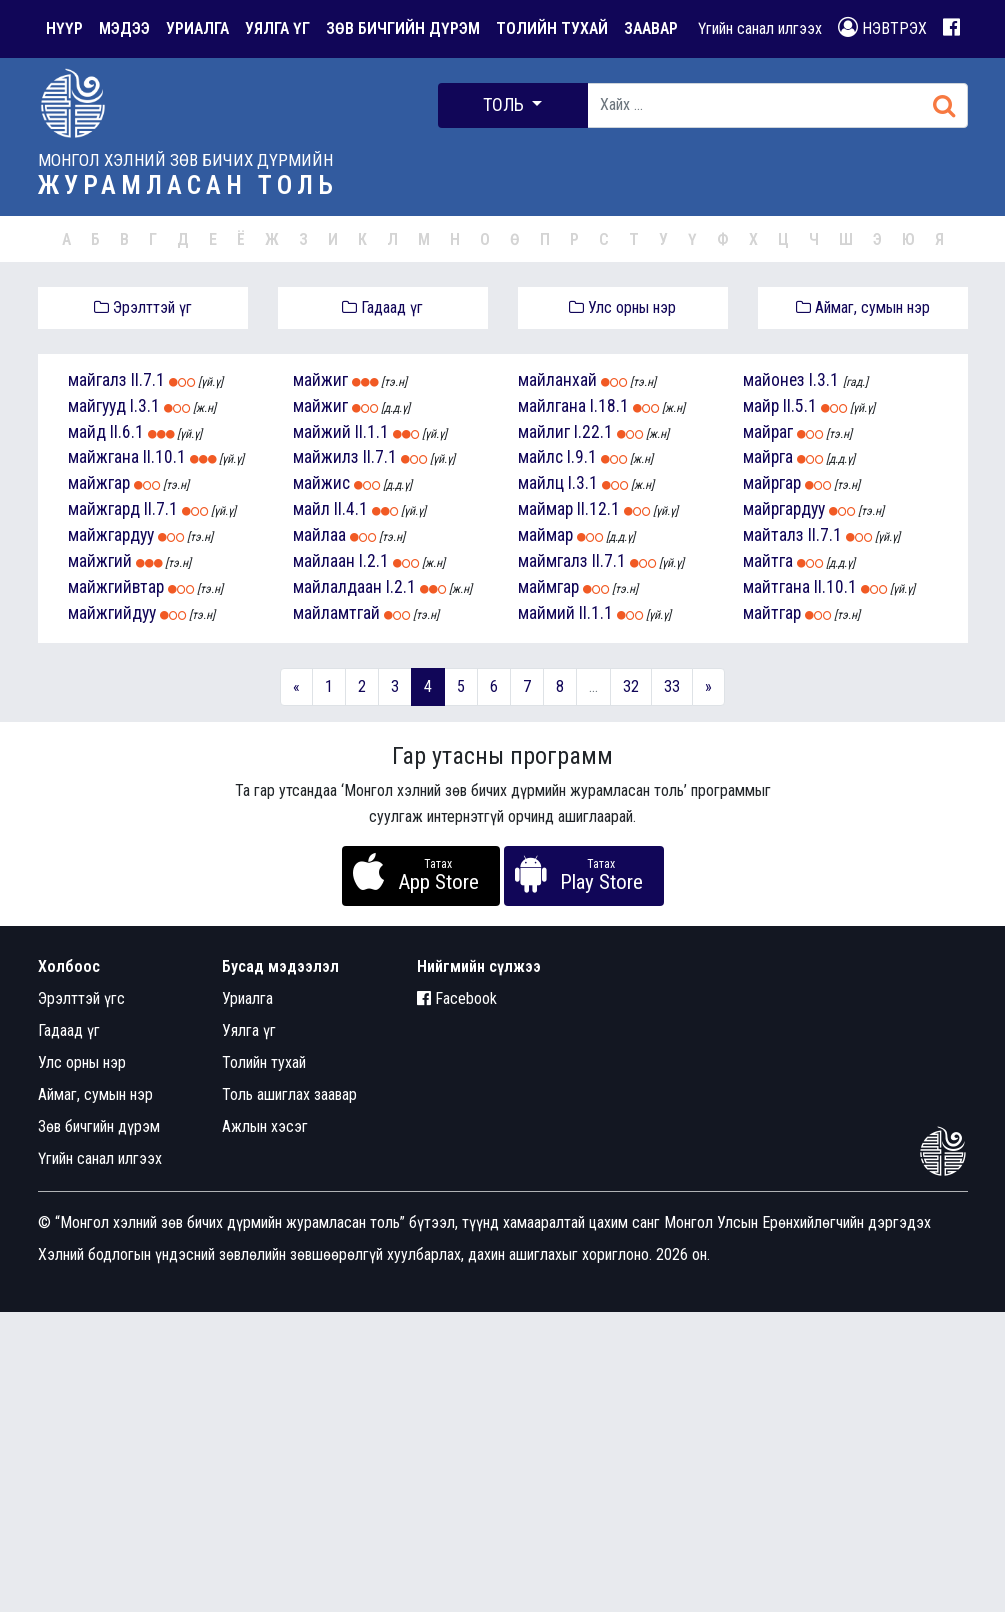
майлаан (324, 561)
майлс (540, 457)
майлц (541, 483)
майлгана (552, 406)
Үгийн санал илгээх (760, 28)
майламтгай (336, 613)
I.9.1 (582, 457)
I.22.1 (593, 432)
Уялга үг (249, 1030)
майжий (322, 432)
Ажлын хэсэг (265, 1126)
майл (311, 509)
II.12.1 (598, 509)
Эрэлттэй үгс (81, 998)
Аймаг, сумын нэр (863, 307)
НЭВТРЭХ (882, 27)
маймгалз (553, 561)
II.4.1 (351, 509)
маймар (545, 509)
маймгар (548, 587)
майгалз (97, 380)
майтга (768, 561)
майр (761, 406)
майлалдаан (337, 587)
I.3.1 (145, 406)
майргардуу (784, 509)
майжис (321, 483)
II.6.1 (127, 432)
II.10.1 (164, 457)
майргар (772, 483)
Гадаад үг (382, 307)
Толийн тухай (264, 1062)
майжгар (99, 483)
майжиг (320, 380)
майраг (768, 432)
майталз (773, 535)
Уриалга (247, 998)
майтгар (772, 613)
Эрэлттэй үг (143, 307)
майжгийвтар (116, 587)
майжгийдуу (112, 613)
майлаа (319, 535)
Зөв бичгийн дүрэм (99, 1126)
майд (87, 432)
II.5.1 (800, 406)
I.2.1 (374, 561)
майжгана (103, 457)
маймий (546, 613)
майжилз (326, 457)
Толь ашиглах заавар (289, 1094)
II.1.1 (372, 432)
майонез (774, 380)
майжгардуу (111, 535)
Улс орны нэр (622, 307)
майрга (768, 457)
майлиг (544, 432)
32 (631, 686)
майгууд (97, 406)
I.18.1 (609, 406)
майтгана (776, 587)
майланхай (557, 380)
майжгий (100, 561)
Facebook (457, 998)
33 (672, 686)
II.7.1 (148, 380)
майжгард (104, 509)
